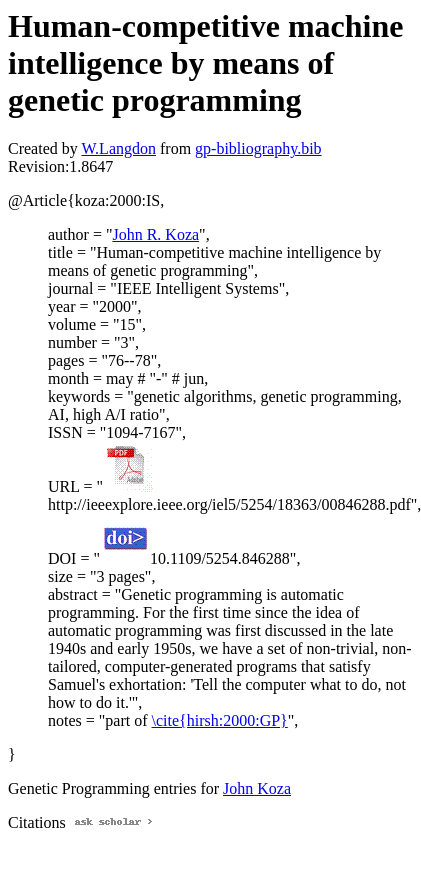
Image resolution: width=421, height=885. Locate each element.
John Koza (257, 788)
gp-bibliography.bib (258, 148)
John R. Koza (155, 234)
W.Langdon (118, 148)
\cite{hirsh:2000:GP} (220, 720)
